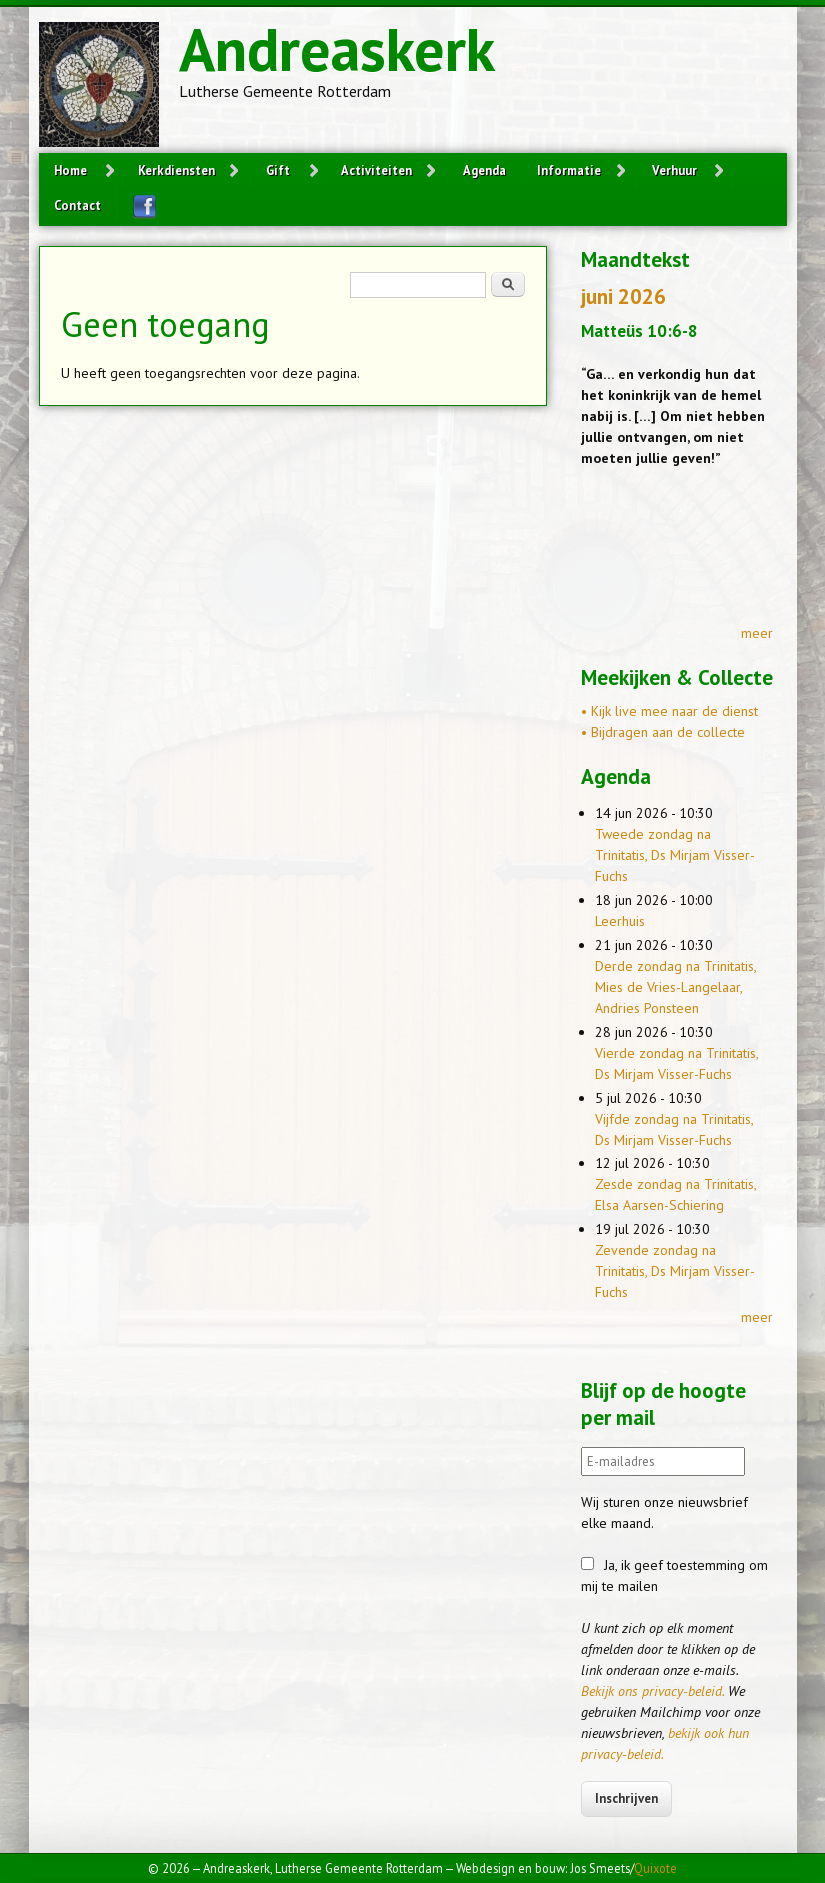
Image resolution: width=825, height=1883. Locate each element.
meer (757, 633)
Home (70, 170)
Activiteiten (376, 170)
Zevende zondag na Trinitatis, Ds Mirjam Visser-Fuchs (675, 1271)
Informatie (569, 170)
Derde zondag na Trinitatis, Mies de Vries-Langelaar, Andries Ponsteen (675, 987)
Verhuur (674, 170)
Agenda (484, 170)
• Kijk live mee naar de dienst (669, 711)
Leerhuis (620, 921)
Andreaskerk (337, 49)
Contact (77, 205)
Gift (278, 170)
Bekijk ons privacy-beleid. (652, 1691)
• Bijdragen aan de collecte (663, 732)
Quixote (655, 1868)
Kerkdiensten (176, 170)
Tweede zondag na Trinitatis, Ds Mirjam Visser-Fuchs (675, 855)
